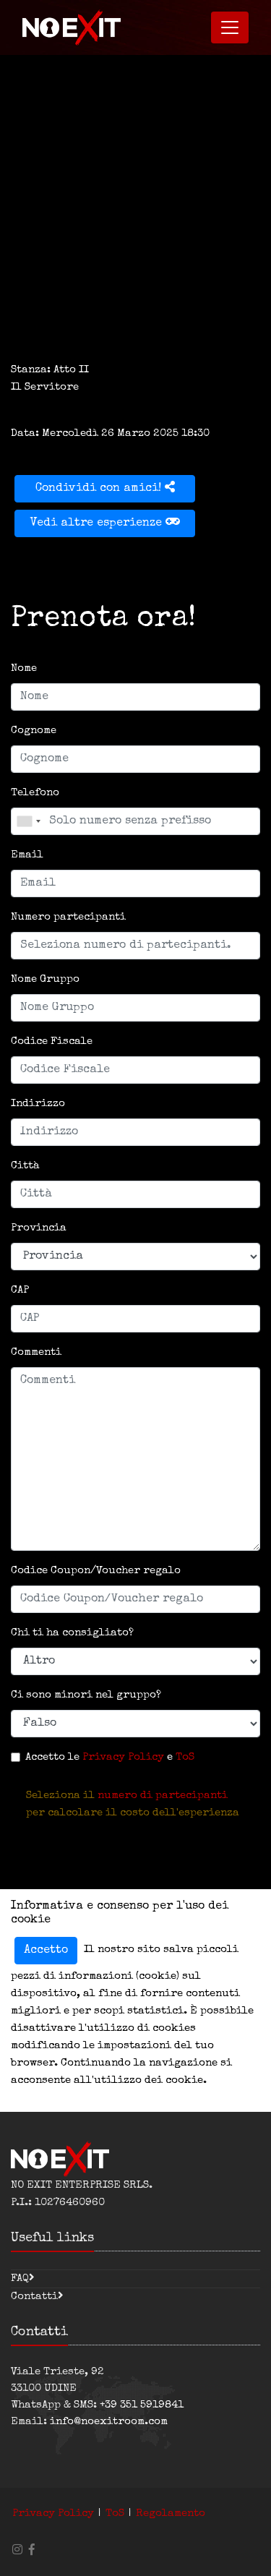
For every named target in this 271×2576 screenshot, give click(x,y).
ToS (185, 1757)
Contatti (34, 2296)
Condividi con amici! (105, 488)
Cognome (33, 730)
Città (25, 1165)
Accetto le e (109, 1757)
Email (27, 855)
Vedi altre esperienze (105, 522)
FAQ (20, 2278)
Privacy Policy (123, 1757)
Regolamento (170, 2513)
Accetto (46, 1950)
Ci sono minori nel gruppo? (86, 1695)
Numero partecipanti (68, 917)
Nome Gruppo (45, 979)
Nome (24, 668)
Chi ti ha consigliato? (72, 1632)
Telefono (35, 792)
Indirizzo (38, 1103)
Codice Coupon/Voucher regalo (96, 1570)
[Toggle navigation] (230, 27)
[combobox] (28, 821)
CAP (20, 1290)
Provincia (38, 1228)
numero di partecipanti (163, 1795)
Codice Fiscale (52, 1041)
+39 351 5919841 (142, 2405)
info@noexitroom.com (109, 2421)
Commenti (36, 1352)
